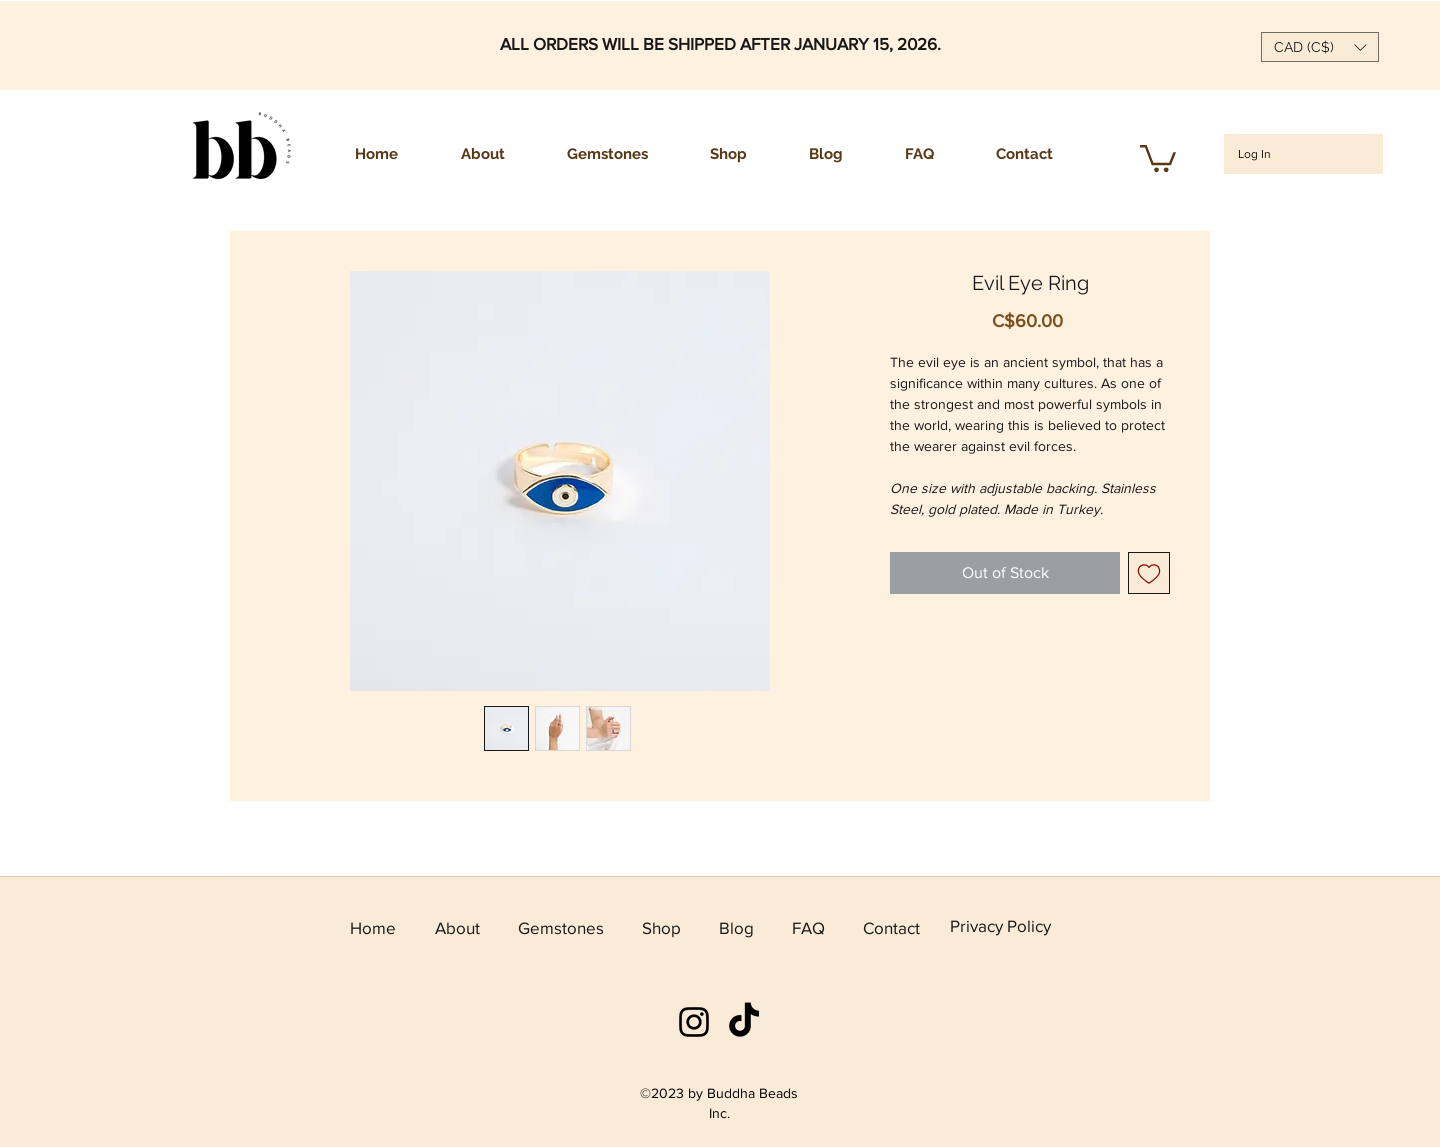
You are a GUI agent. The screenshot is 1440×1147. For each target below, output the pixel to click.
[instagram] (694, 1022)
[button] (1320, 47)
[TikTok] (744, 1022)
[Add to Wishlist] (1149, 573)
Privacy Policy (1000, 925)
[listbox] (1320, 47)
